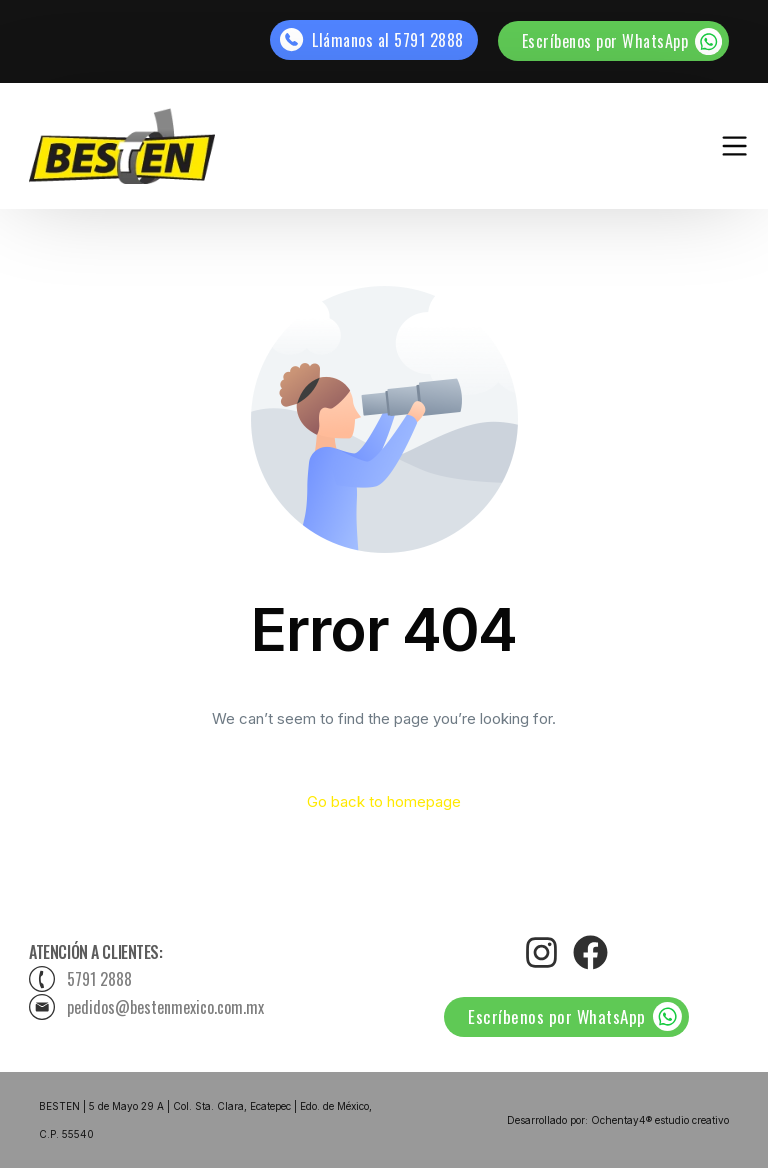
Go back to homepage (384, 801)
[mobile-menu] (700, 145)
